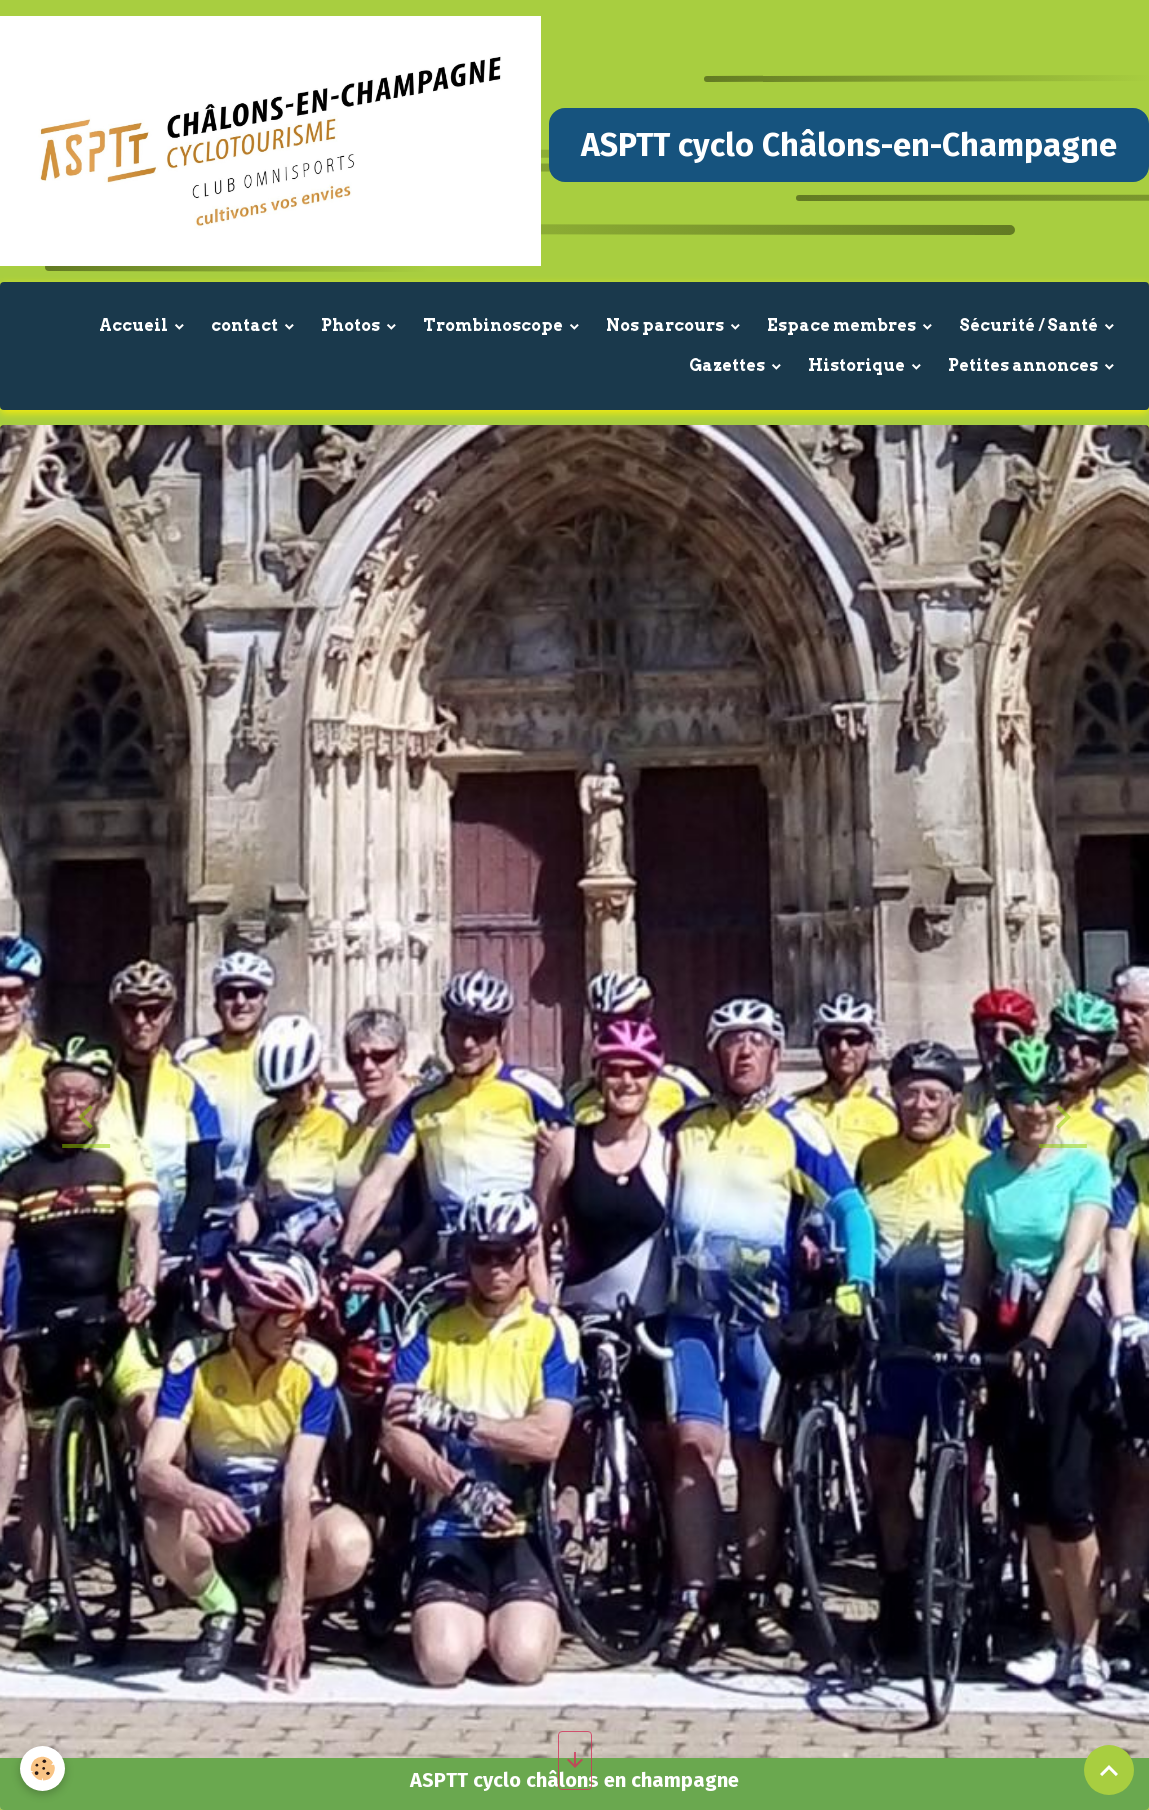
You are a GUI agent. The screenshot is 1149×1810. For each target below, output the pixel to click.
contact (246, 325)
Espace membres (843, 325)
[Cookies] (42, 1768)
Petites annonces (1024, 365)
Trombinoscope (494, 325)
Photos (352, 325)
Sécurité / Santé (1030, 325)
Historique (858, 365)
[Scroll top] (1109, 1770)
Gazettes (728, 365)
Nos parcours (666, 325)
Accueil (135, 325)
